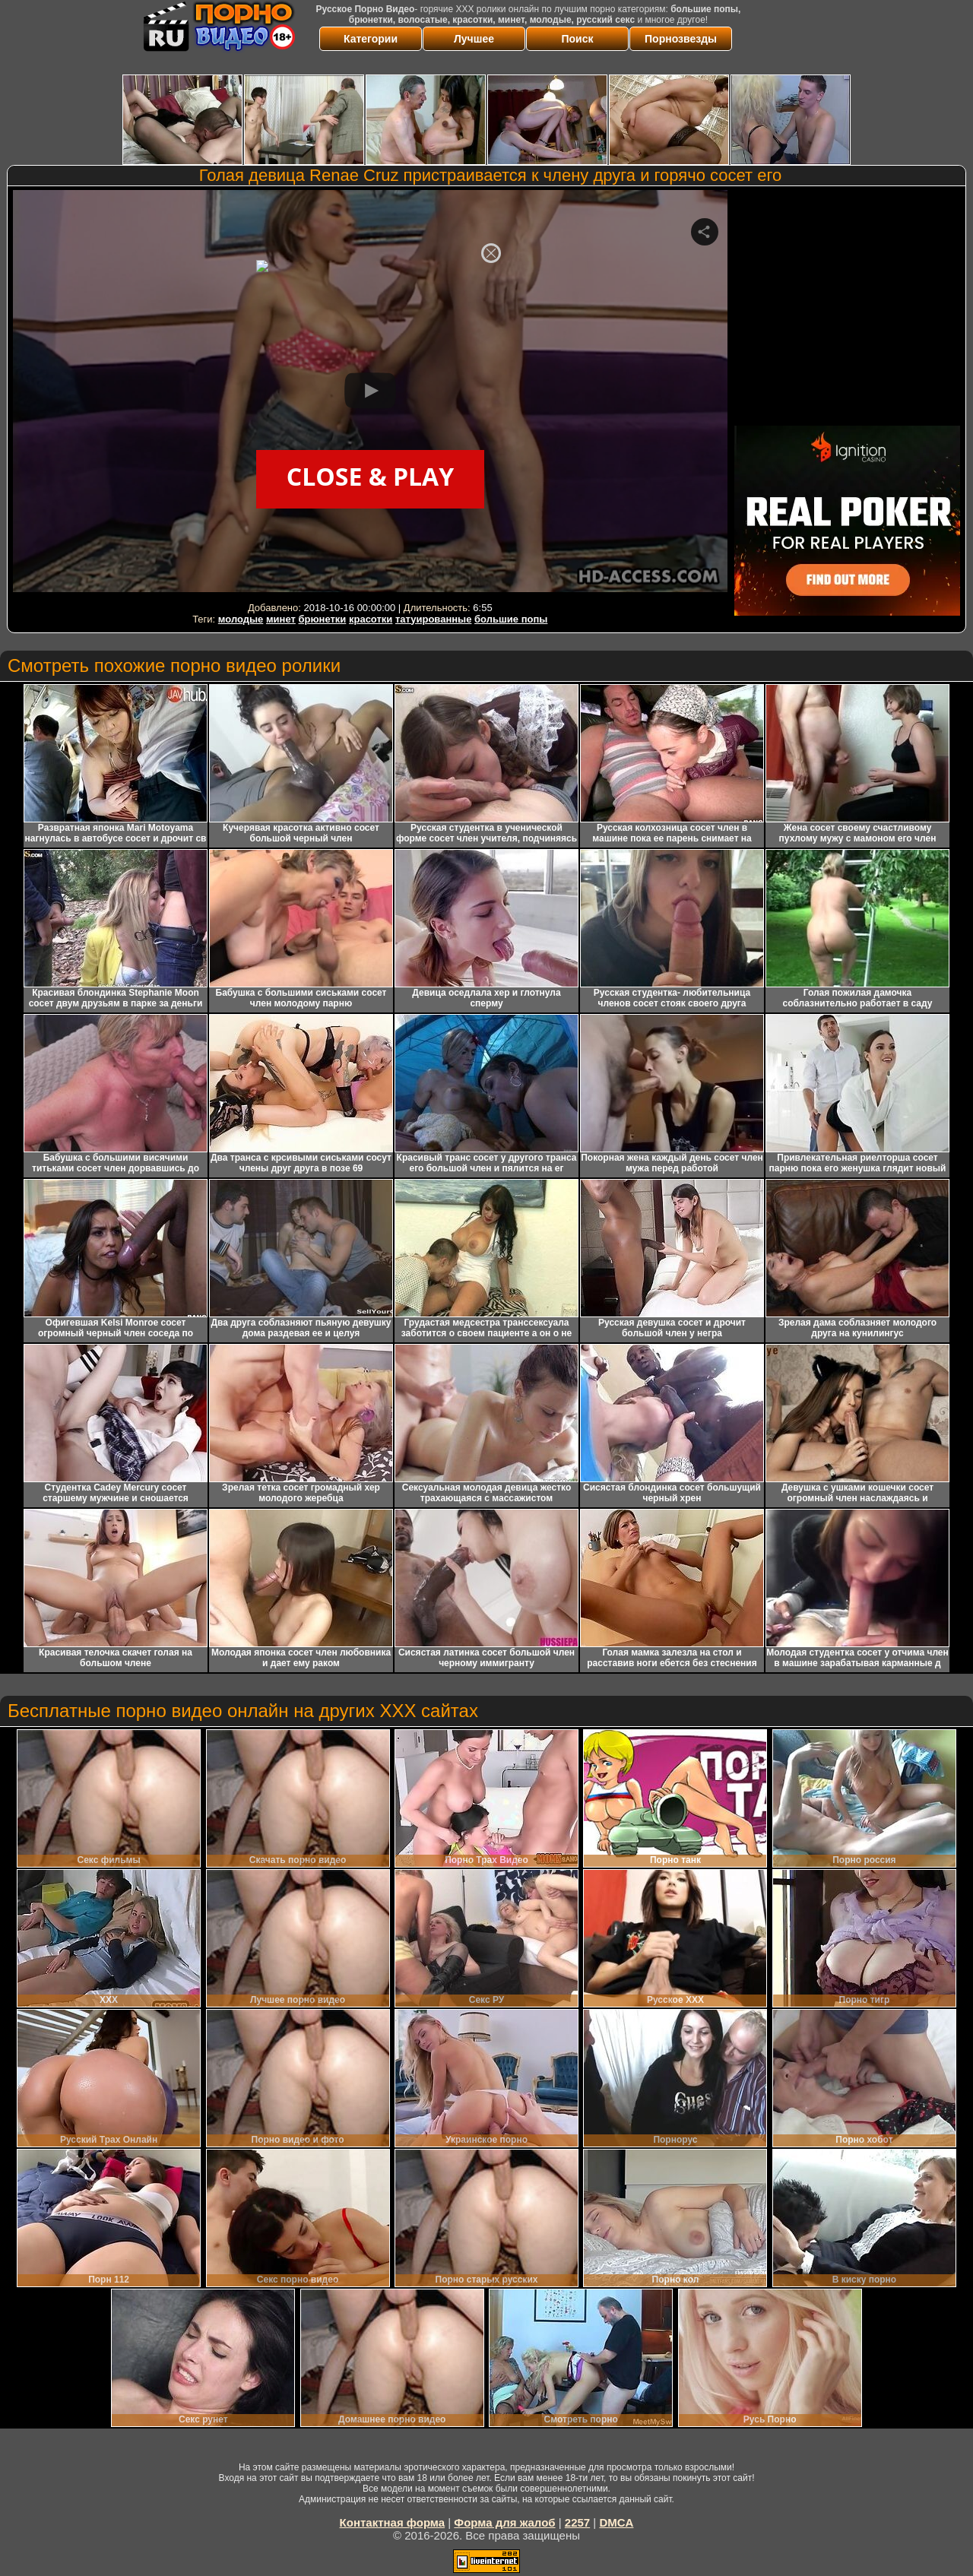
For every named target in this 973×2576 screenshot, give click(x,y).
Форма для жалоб (504, 2522)
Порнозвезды (681, 39)
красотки (370, 619)
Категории (371, 39)
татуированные (433, 619)
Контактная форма (392, 2522)
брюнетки (322, 619)
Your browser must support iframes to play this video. (370, 393)
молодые (241, 619)
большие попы (510, 619)
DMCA (616, 2522)
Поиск (577, 39)
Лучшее (474, 39)
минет (281, 619)
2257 (577, 2522)
